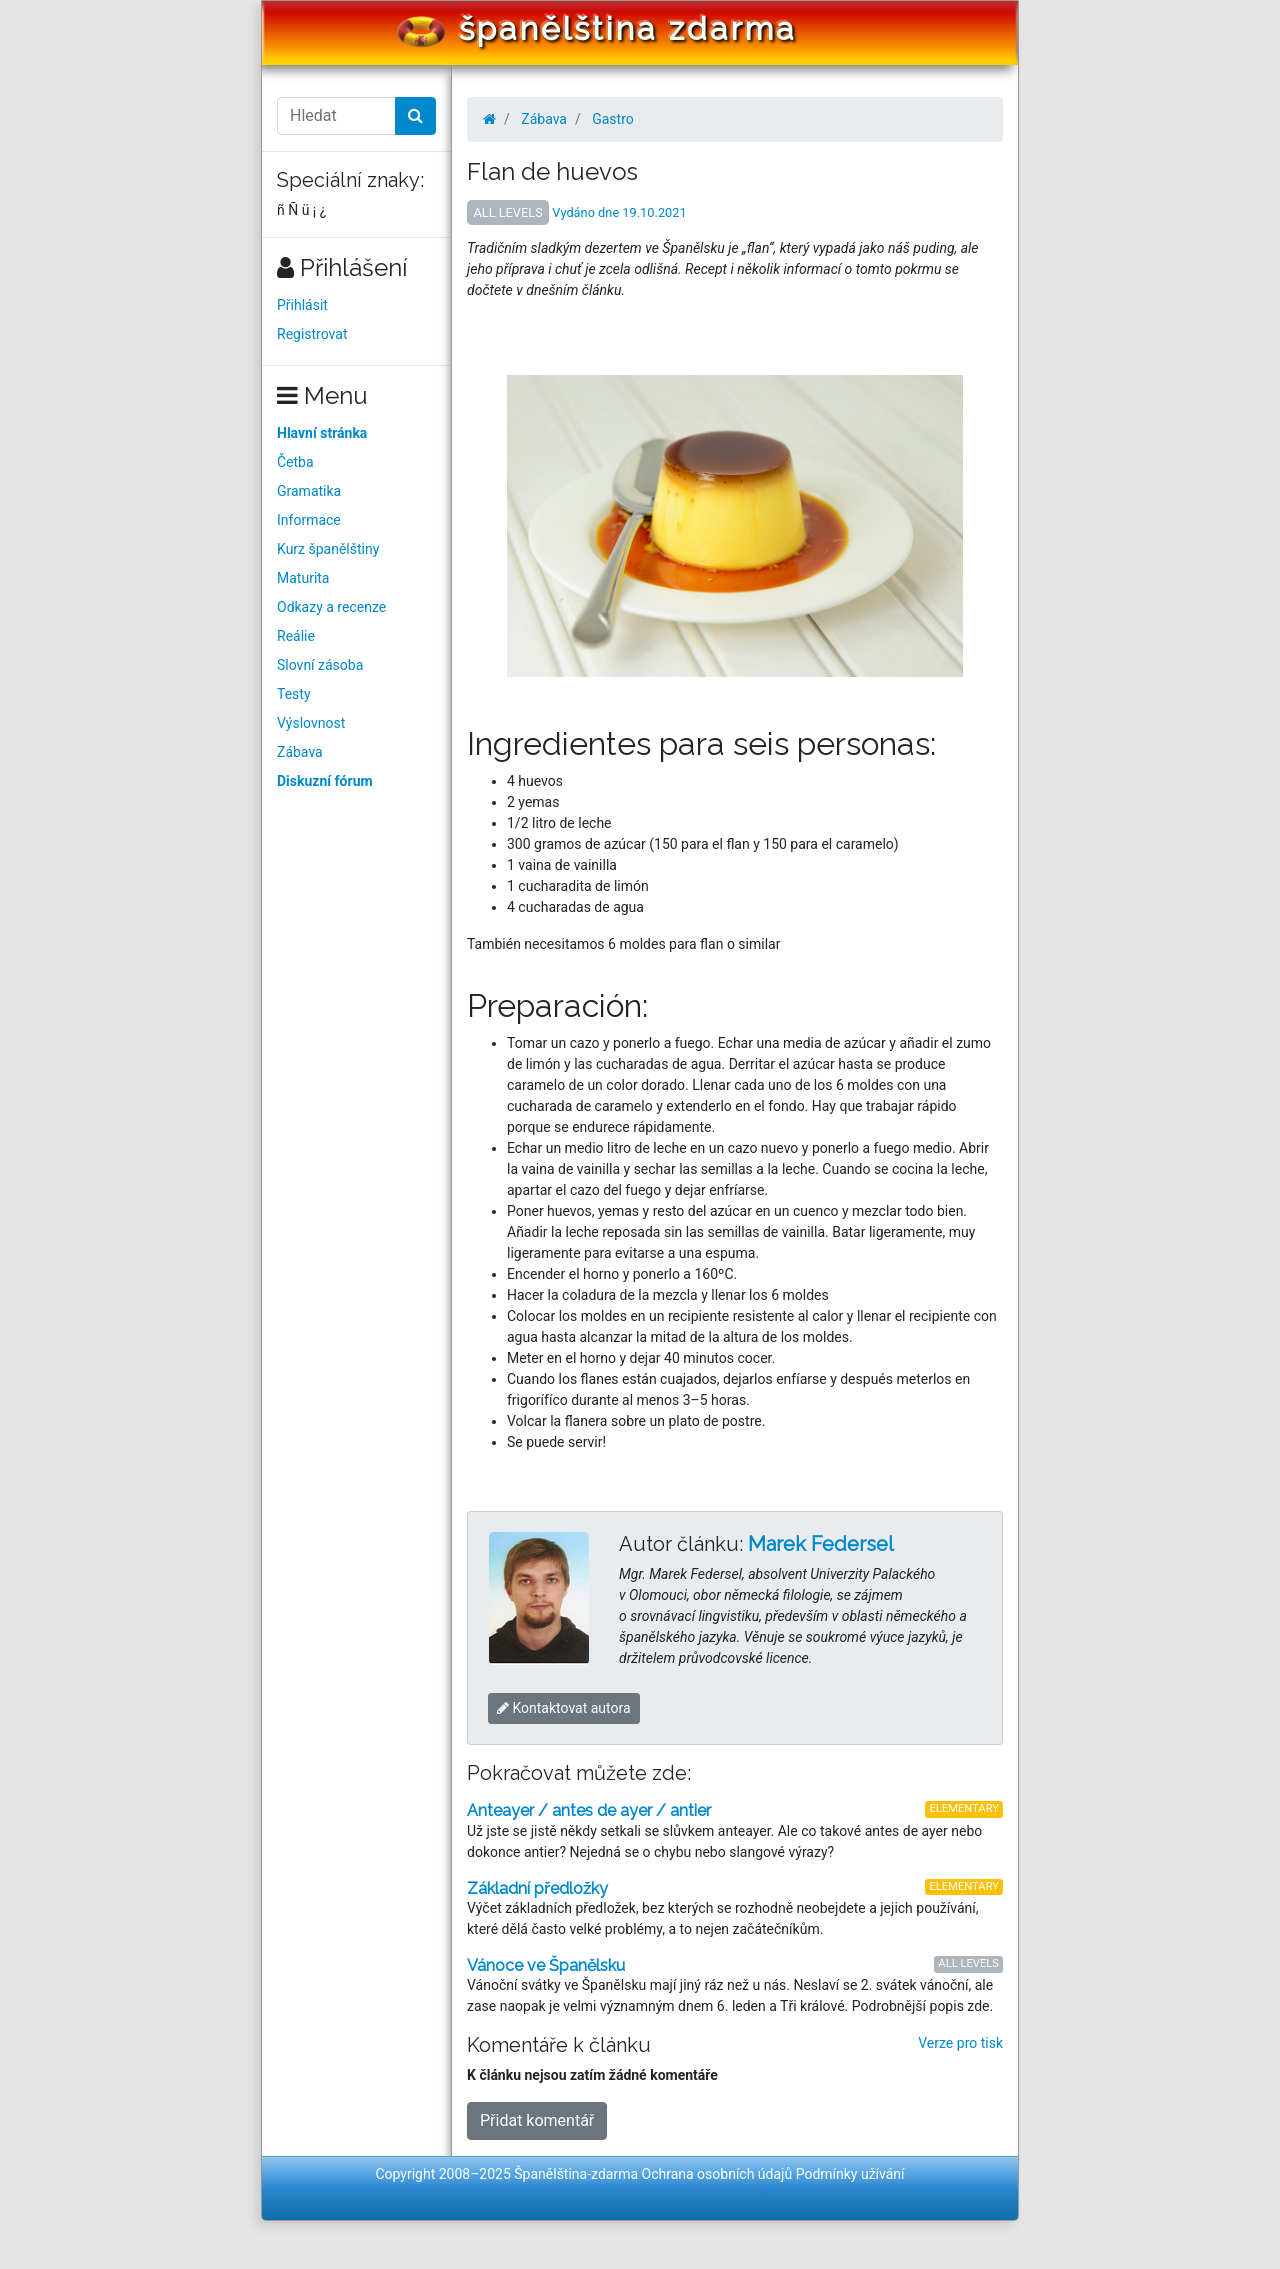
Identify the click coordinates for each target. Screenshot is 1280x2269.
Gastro (613, 119)
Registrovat (312, 334)
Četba (295, 462)
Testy (294, 694)
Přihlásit (302, 305)
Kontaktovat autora (564, 1708)
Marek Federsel (821, 1544)
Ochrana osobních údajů (717, 2174)
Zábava (300, 752)
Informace (309, 520)
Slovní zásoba (320, 665)
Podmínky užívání (850, 2174)
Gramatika (309, 491)
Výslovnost (311, 723)
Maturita (303, 578)
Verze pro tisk (960, 2043)
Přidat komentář (537, 2120)
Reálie (296, 636)
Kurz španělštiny (328, 549)
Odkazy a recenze (331, 607)
